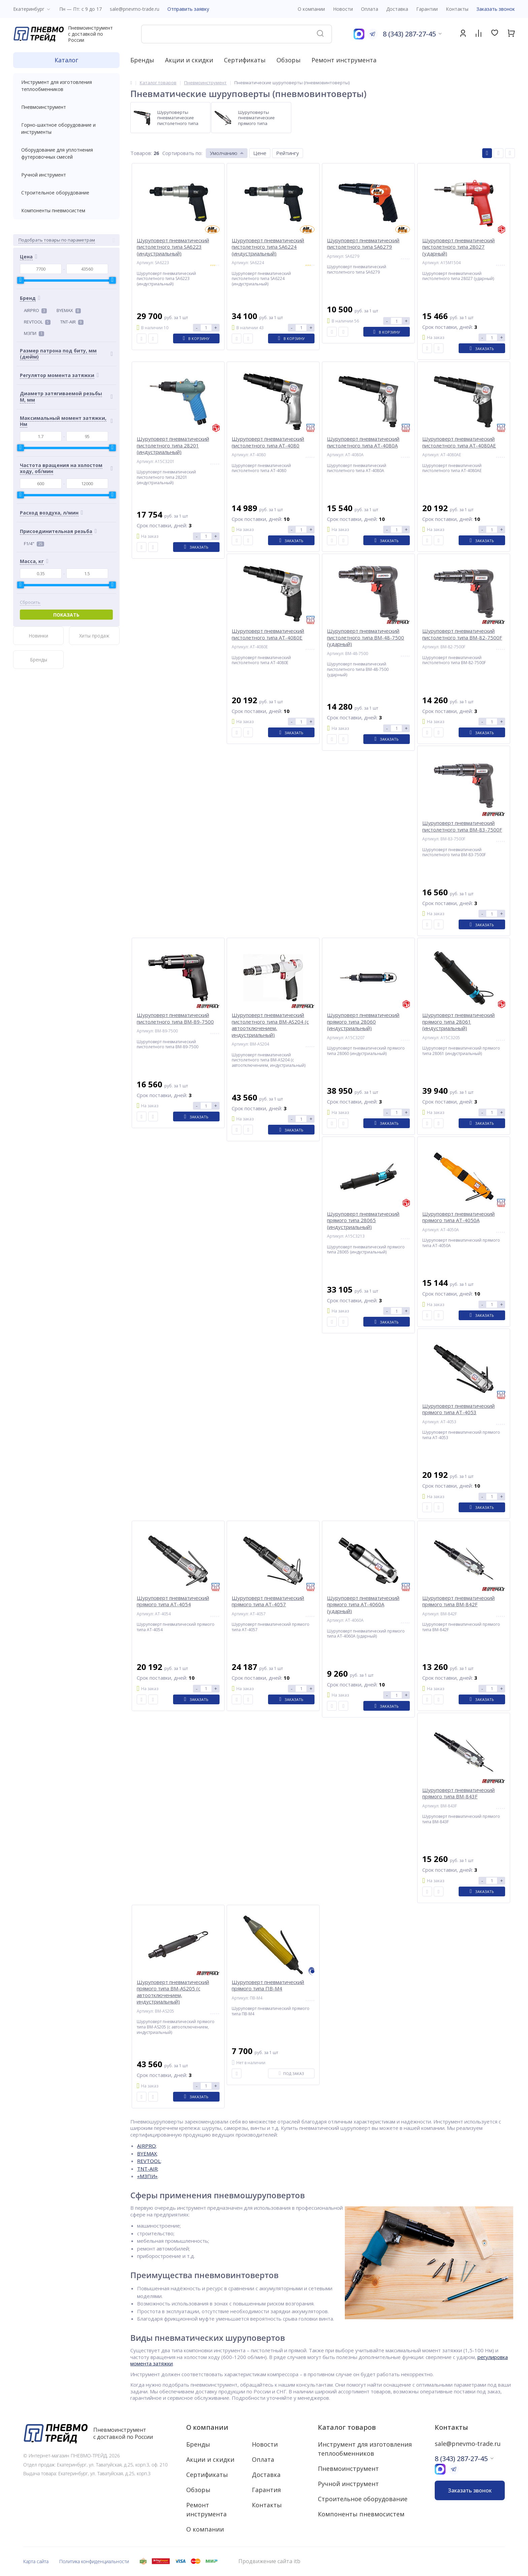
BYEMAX (69, 310)
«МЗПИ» (147, 2176)
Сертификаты (245, 60)
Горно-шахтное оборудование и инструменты (66, 128)
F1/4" (34, 543)
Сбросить (30, 602)
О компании (207, 2427)
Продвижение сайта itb (269, 2561)
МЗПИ (34, 333)
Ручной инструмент (66, 175)
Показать (66, 615)
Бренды (142, 60)
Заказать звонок (495, 9)
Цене (259, 153)
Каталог (66, 60)
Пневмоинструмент (66, 107)
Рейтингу (287, 153)
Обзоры (288, 60)
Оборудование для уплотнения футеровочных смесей (66, 153)
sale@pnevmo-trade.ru (134, 9)
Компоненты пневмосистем (66, 210)
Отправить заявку (188, 9)
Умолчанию (223, 153)
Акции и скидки (189, 60)
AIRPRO (35, 310)
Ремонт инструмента (343, 60)
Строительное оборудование (66, 192)
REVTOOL (37, 322)
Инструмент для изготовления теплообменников (66, 85)
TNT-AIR (72, 322)
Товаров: (141, 153)
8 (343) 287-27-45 (409, 33)
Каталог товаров (347, 2427)
